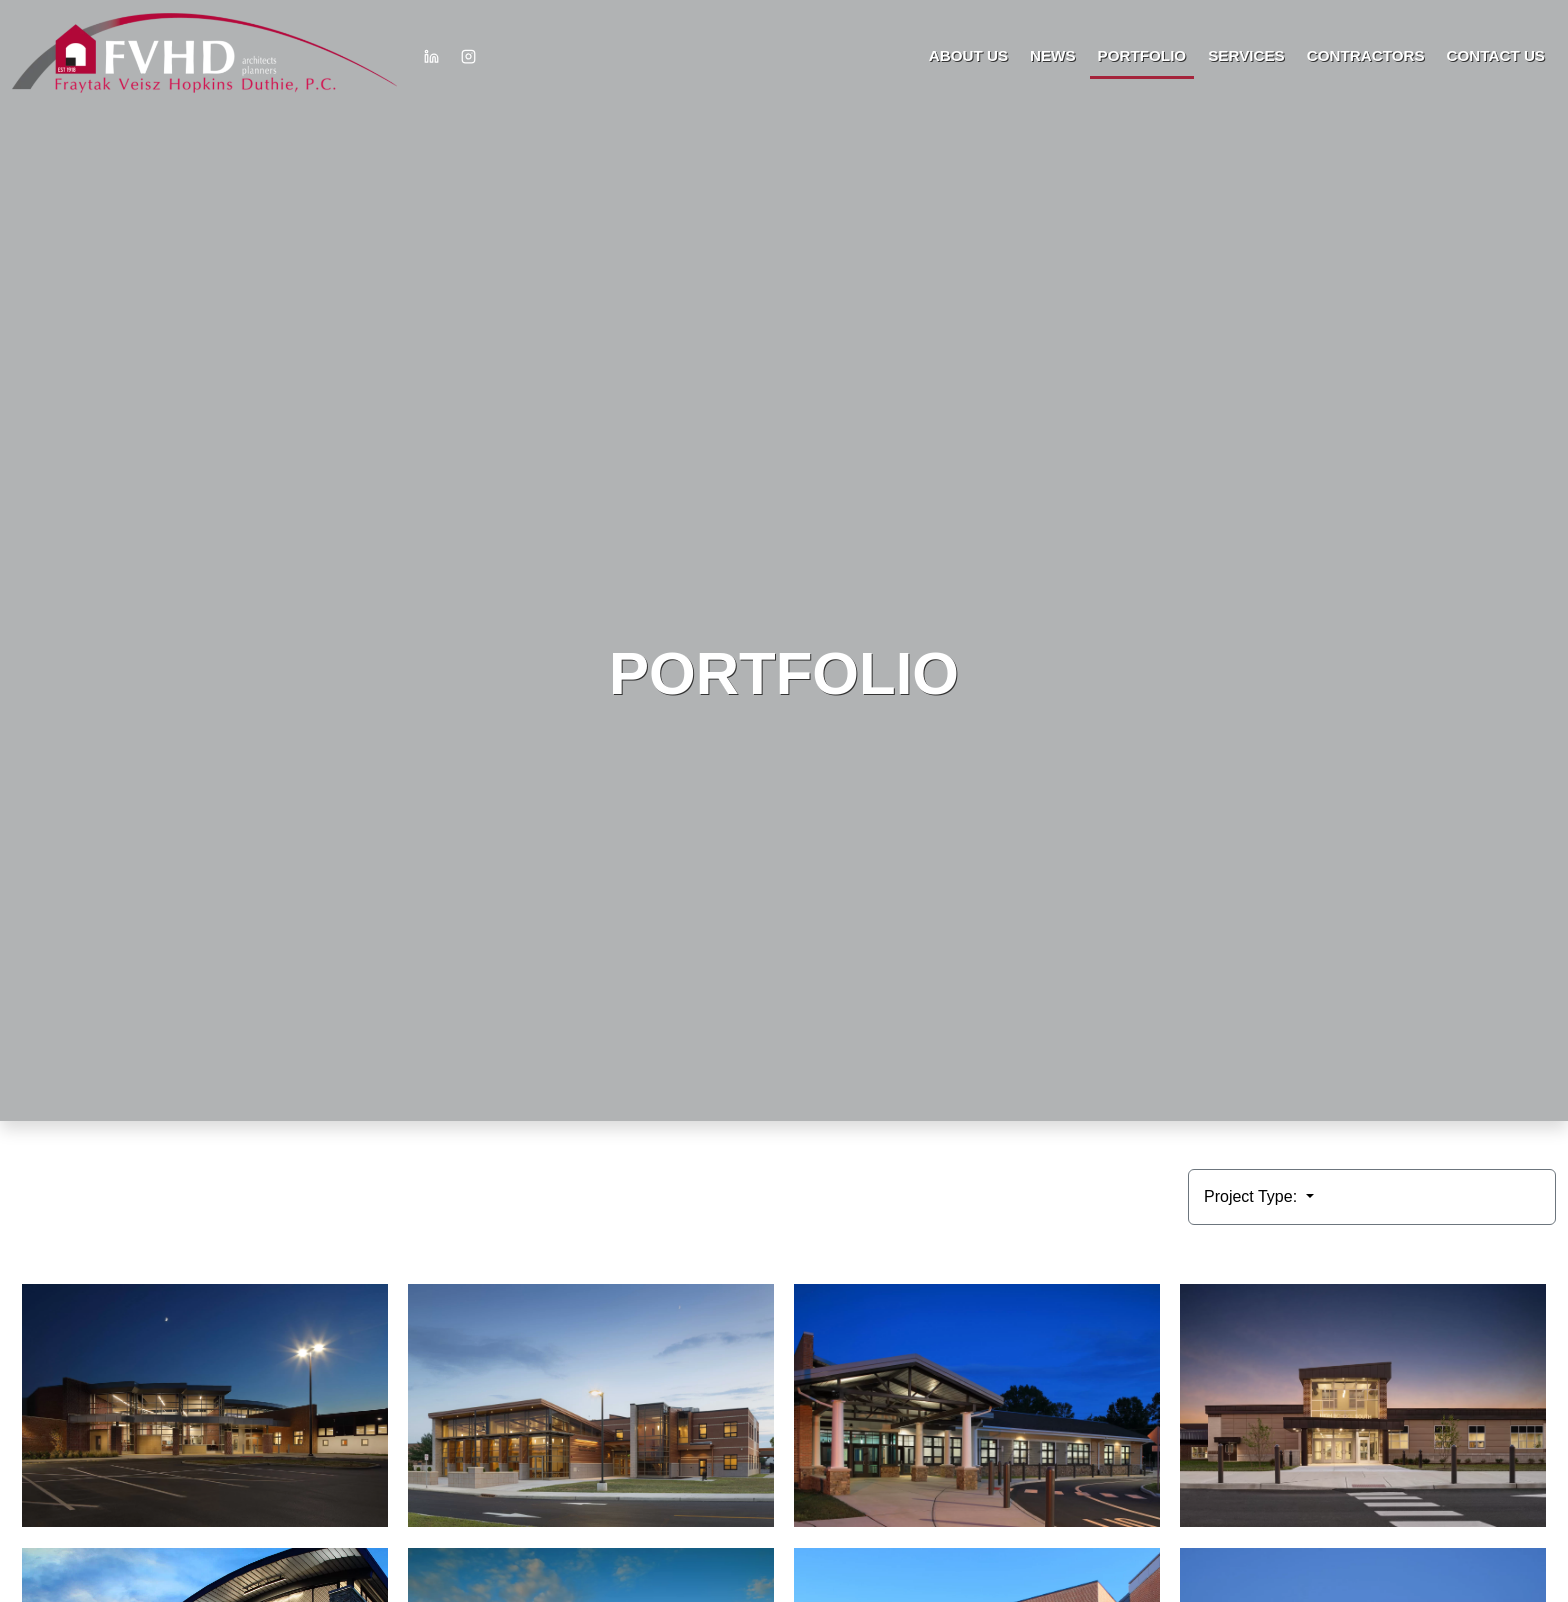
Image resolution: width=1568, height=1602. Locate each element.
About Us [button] (968, 55)
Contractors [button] (1366, 55)
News (1053, 55)
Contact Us (1496, 55)
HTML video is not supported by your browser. (784, 560)
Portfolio (1142, 55)
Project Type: (1253, 1196)
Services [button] (1246, 55)
